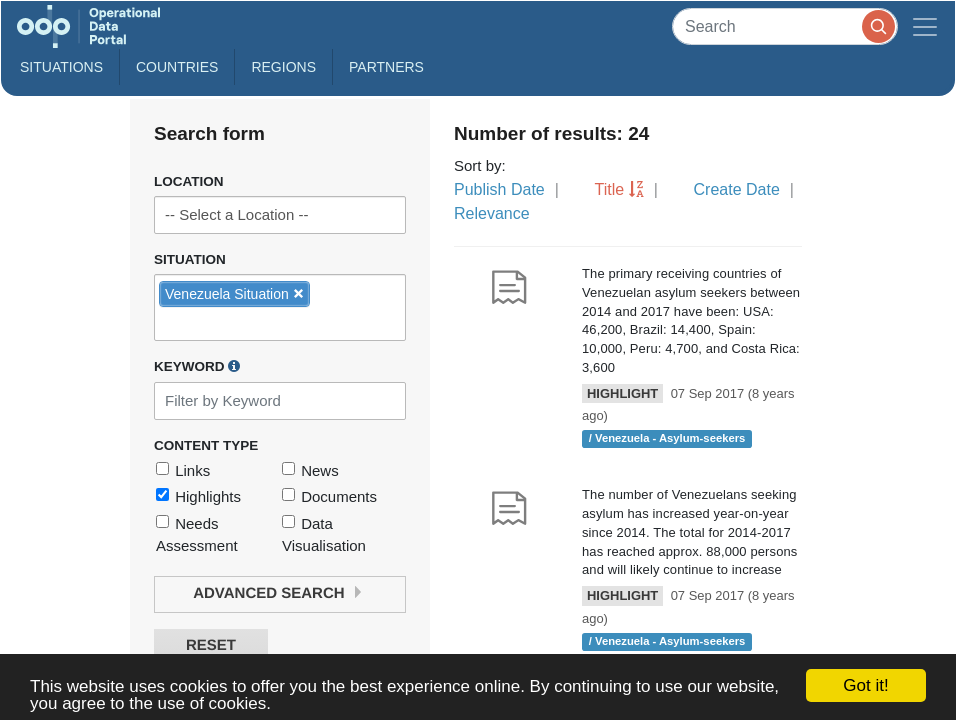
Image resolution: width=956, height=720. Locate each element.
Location (189, 181)
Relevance (492, 213)
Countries (177, 67)
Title (610, 189)
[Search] (785, 26)
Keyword (197, 366)
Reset (211, 645)
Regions (283, 67)
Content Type (206, 445)
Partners (386, 67)
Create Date (737, 189)
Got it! (865, 685)
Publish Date (499, 189)
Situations (61, 67)
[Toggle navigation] (925, 26)
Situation (190, 259)
